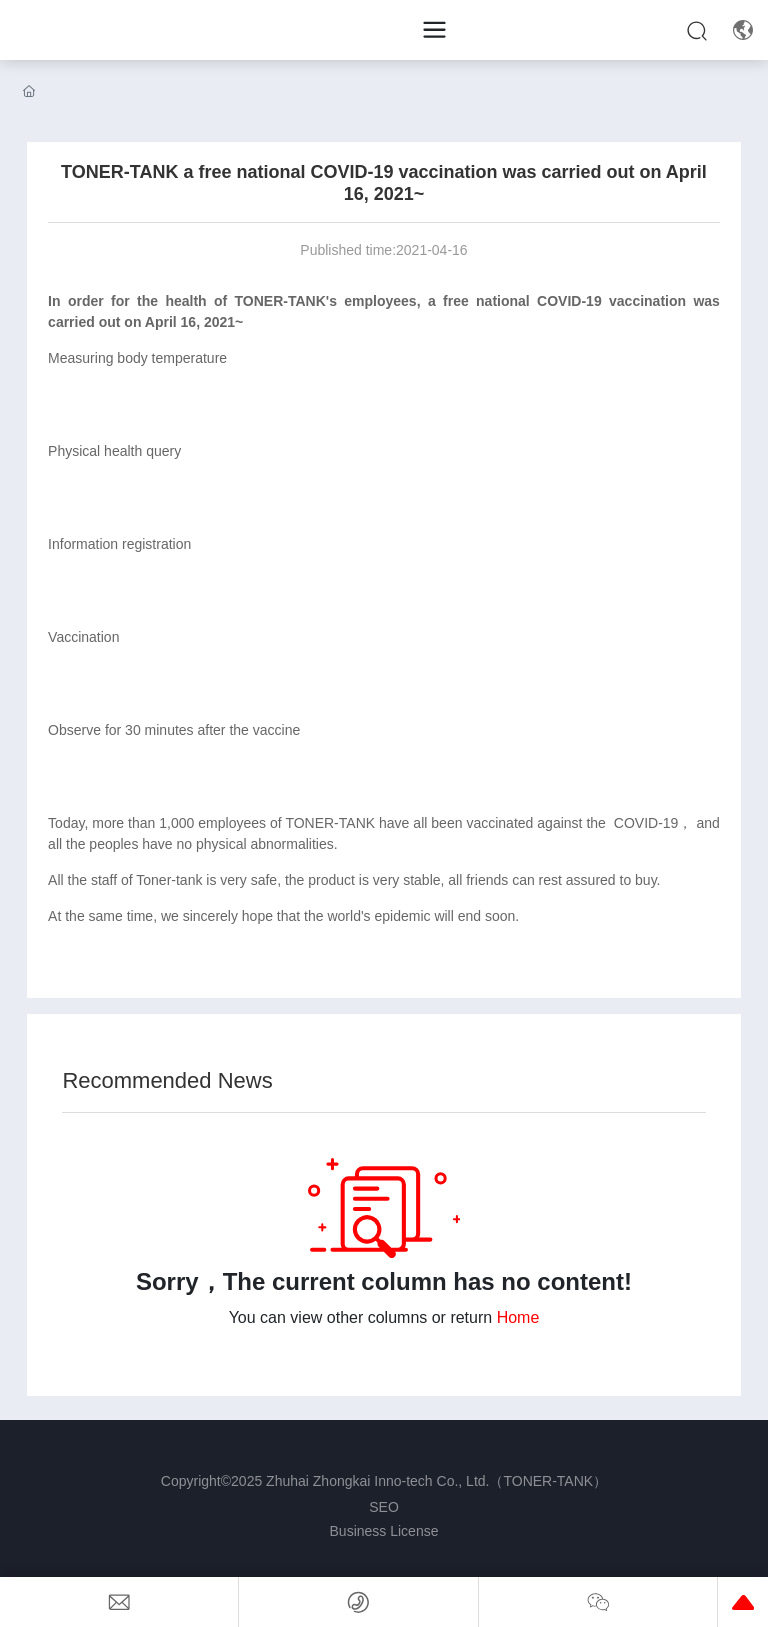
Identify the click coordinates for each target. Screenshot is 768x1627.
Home (518, 1317)
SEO (384, 1507)
